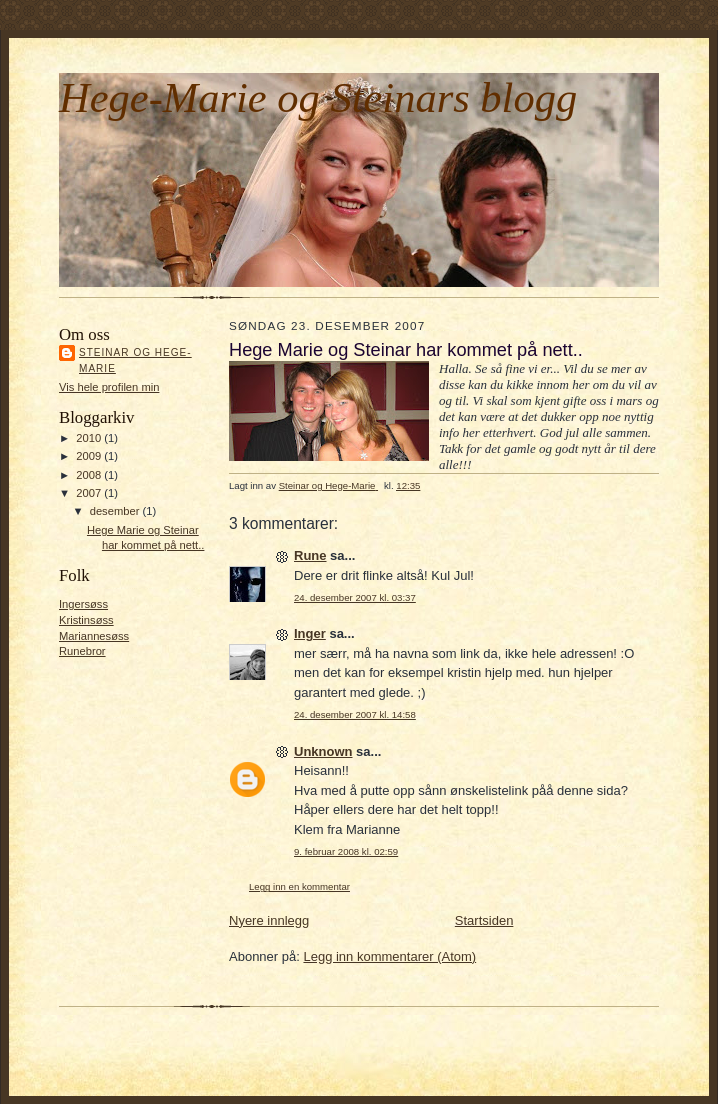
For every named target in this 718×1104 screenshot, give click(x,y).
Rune (310, 555)
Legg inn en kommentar (299, 886)
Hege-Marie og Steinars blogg (318, 97)
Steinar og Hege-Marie (135, 360)
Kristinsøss (86, 620)
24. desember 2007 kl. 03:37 (355, 597)
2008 (90, 475)
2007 (90, 493)
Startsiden (484, 920)
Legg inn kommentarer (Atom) (389, 956)
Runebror (82, 651)
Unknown (323, 751)
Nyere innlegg (269, 920)
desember (116, 511)
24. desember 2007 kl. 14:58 (355, 714)
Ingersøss (83, 604)
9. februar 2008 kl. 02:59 (346, 851)
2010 (90, 438)
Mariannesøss (94, 636)
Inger (310, 633)
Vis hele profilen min (109, 387)
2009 (90, 456)
